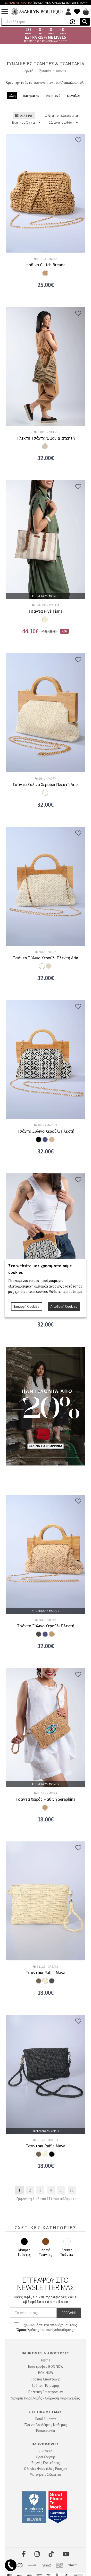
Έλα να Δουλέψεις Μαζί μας (45, 2424)
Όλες (12, 95)
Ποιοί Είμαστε (46, 2419)
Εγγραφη (68, 2313)
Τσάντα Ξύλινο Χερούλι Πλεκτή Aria (45, 957)
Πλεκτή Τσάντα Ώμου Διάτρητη (46, 438)
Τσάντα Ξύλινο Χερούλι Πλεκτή (45, 1131)
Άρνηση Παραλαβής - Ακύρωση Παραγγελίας (45, 2398)
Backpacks (31, 95)
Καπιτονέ (53, 95)
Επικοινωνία (45, 2430)
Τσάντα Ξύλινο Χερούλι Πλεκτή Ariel (45, 784)
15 (72, 2190)
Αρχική (29, 71)
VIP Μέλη (45, 2451)
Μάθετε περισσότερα (66, 1291)
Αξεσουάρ (44, 71)
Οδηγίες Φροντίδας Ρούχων (45, 2468)
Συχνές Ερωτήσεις (45, 2462)
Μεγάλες (73, 95)
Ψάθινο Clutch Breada (45, 264)
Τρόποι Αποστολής (45, 2379)
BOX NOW (45, 2372)
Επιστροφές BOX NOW (45, 2366)
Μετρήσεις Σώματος (46, 2474)
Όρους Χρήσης (28, 2329)
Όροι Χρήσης (46, 2457)
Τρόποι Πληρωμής (46, 2385)
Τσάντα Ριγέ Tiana (45, 611)
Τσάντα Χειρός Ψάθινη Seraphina (45, 1799)
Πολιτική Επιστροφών (45, 2391)
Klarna (45, 2360)
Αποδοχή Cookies (63, 1306)
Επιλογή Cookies (26, 1306)
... (61, 2190)
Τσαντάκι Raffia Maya (45, 1972)
